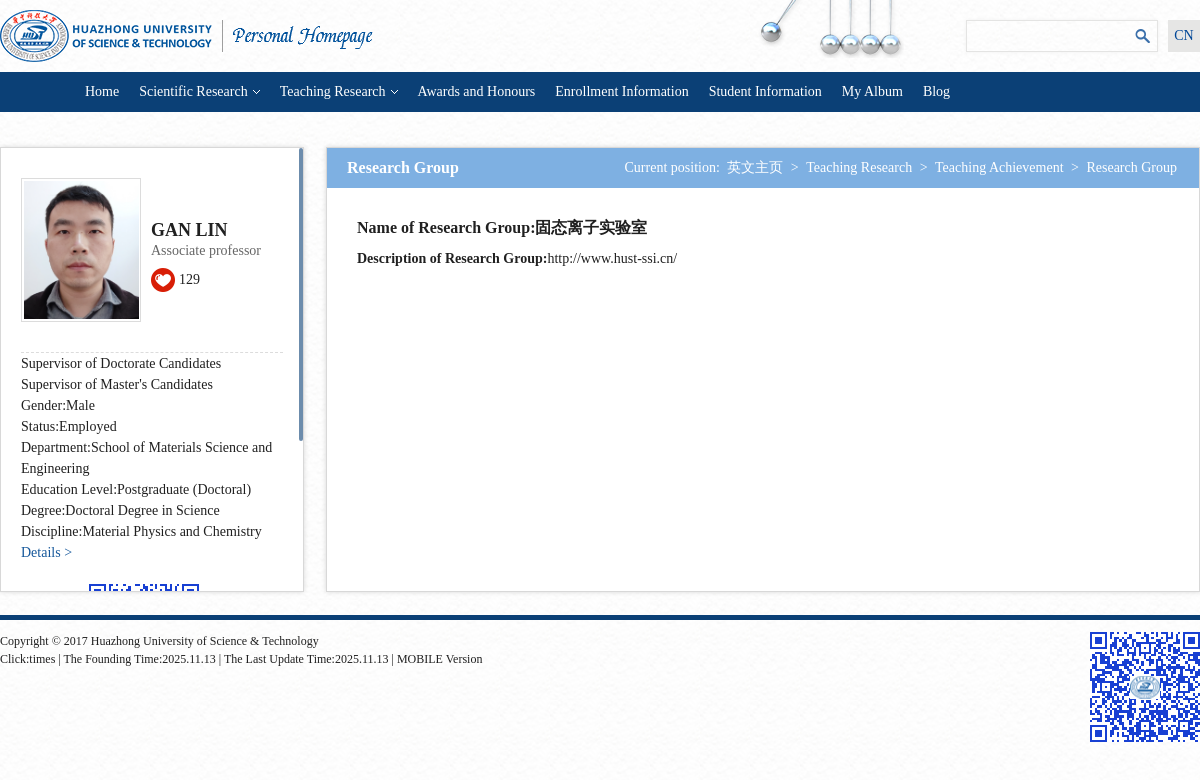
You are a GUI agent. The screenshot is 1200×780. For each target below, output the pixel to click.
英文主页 (755, 167)
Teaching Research (339, 91)
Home (102, 91)
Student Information (765, 91)
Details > (46, 552)
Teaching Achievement (999, 167)
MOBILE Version (439, 659)
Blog (936, 91)
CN (1183, 35)
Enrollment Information (621, 91)
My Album (872, 91)
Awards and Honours (477, 91)
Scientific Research (199, 91)
